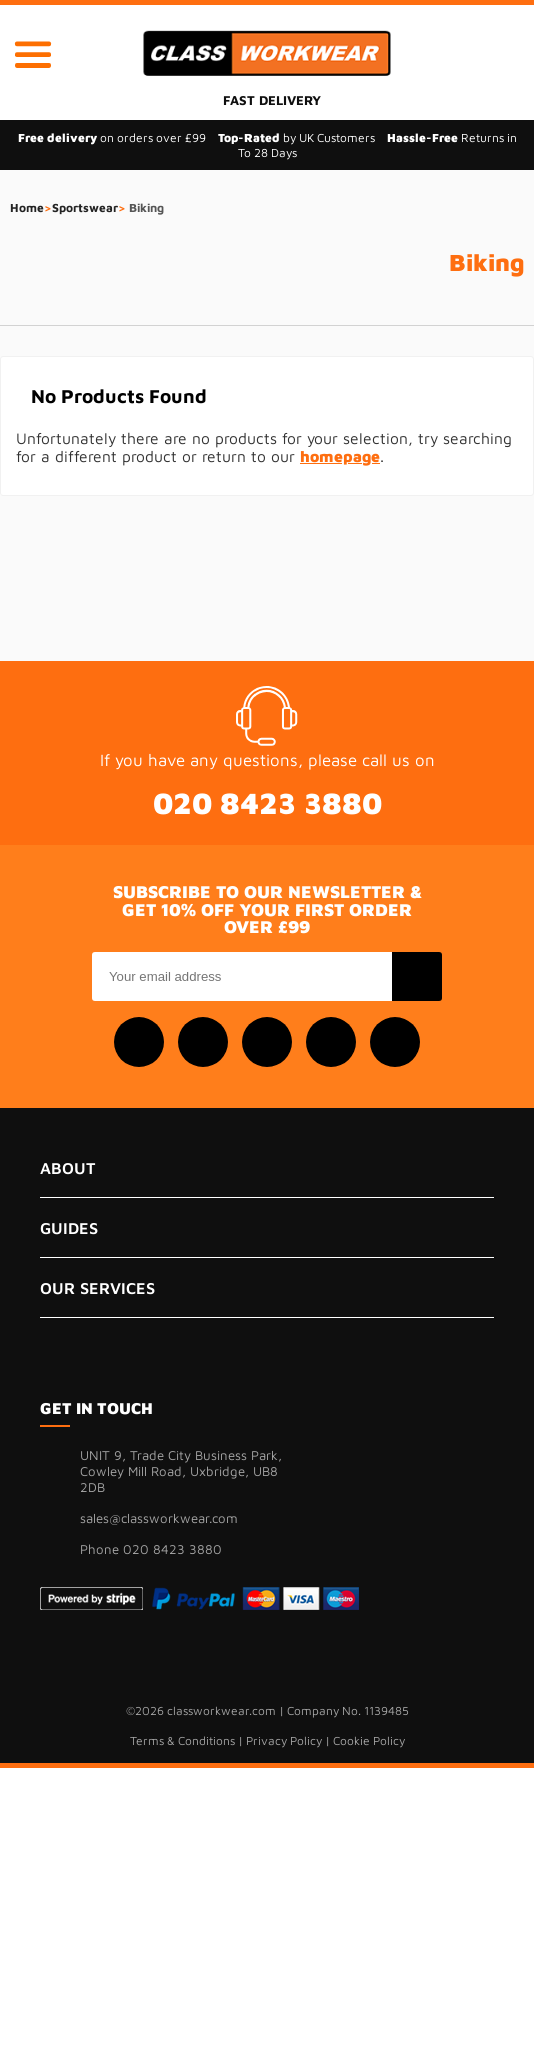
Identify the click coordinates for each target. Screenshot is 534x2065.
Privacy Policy (284, 1740)
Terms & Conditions (182, 1740)
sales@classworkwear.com (159, 1518)
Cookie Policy (369, 1740)
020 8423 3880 (267, 802)
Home (27, 207)
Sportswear (85, 207)
